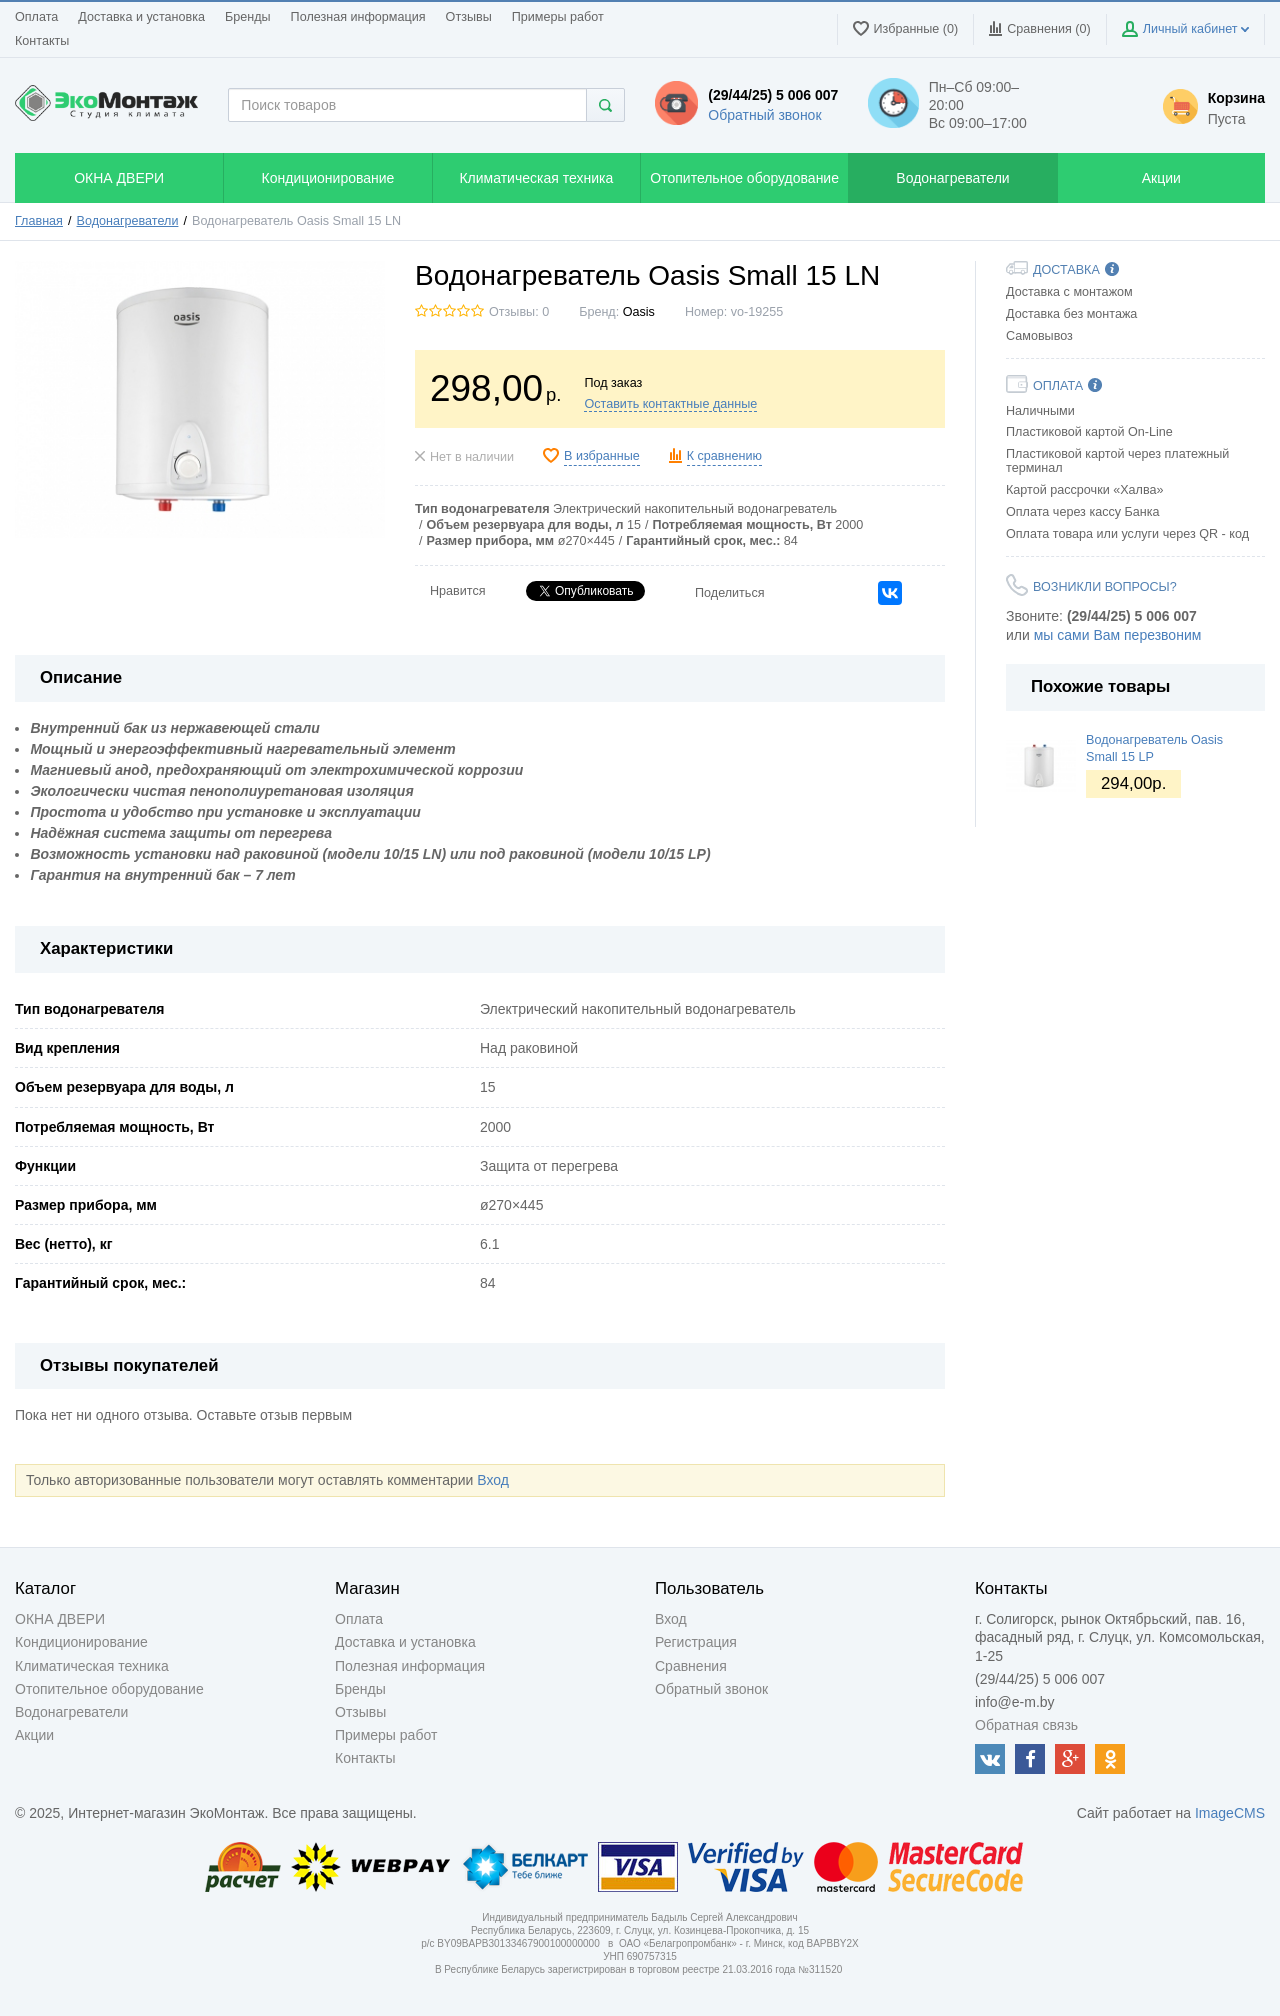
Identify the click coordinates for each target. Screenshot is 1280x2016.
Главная (39, 221)
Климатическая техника (92, 1666)
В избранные (602, 456)
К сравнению (724, 456)
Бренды (248, 17)
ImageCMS (1230, 1813)
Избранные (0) (906, 28)
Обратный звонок (764, 115)
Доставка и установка (141, 17)
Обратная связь (1026, 1725)
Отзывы (469, 17)
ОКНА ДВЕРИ (60, 1619)
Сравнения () (1039, 28)
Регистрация (696, 1642)
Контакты (42, 41)
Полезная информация (358, 17)
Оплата (36, 17)
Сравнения (691, 1666)
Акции (34, 1735)
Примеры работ (558, 17)
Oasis (639, 312)
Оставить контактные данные (670, 404)
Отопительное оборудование (109, 1689)
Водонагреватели (128, 221)
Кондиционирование (81, 1642)
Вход (493, 1480)
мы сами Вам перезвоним (1118, 635)
